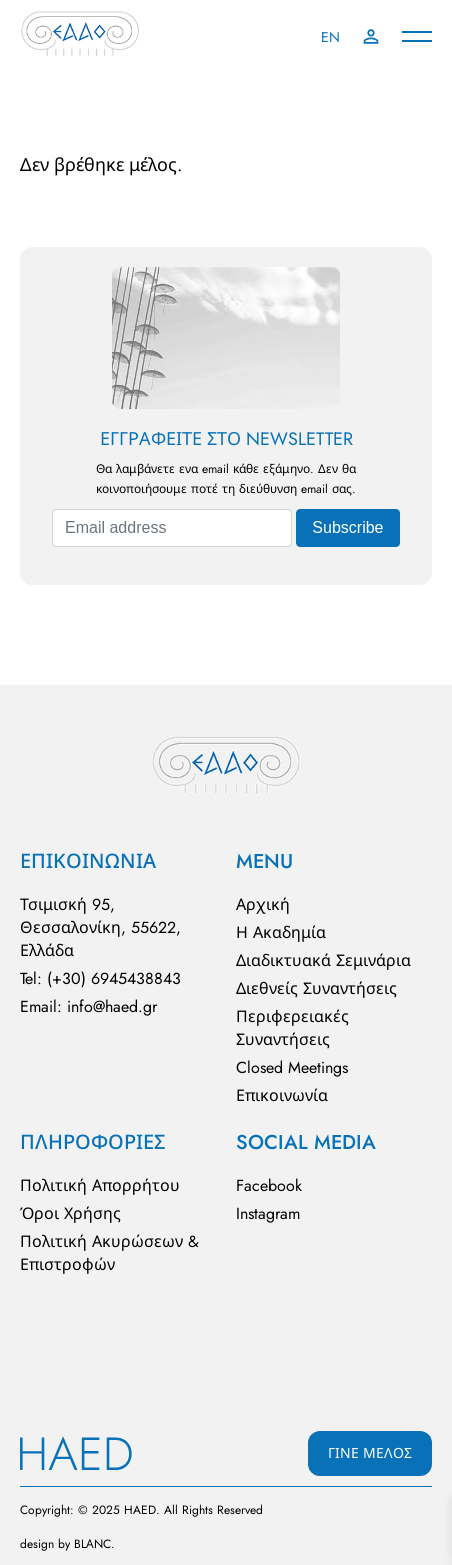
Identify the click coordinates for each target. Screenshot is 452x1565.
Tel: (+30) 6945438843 (100, 978)
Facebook (269, 1185)
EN (330, 37)
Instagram (268, 1213)
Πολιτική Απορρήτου (100, 1185)
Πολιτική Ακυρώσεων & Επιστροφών (109, 1253)
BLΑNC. (94, 1544)
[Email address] (172, 528)
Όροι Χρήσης (70, 1213)
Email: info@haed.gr (88, 1006)
